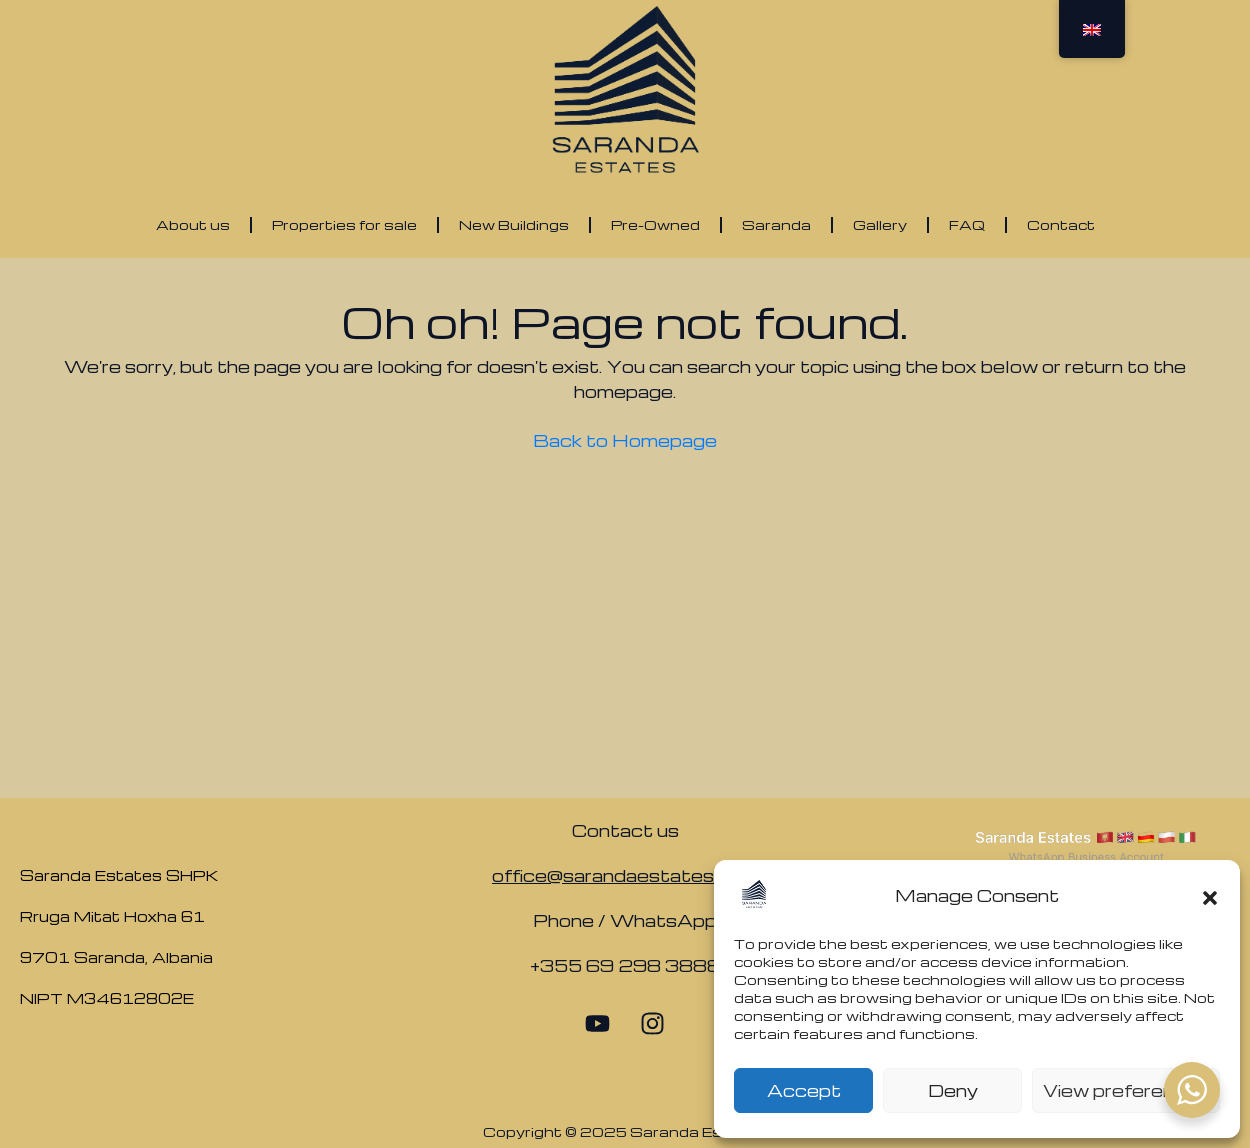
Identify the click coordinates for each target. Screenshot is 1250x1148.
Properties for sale (344, 224)
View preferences (1126, 1090)
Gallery (880, 224)
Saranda (776, 224)
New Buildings (514, 224)
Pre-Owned (655, 224)
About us (193, 224)
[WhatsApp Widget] (1192, 1090)
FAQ (967, 224)
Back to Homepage (625, 440)
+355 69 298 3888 (625, 965)
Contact (1061, 224)
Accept (804, 1090)
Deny (953, 1090)
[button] (1210, 895)
